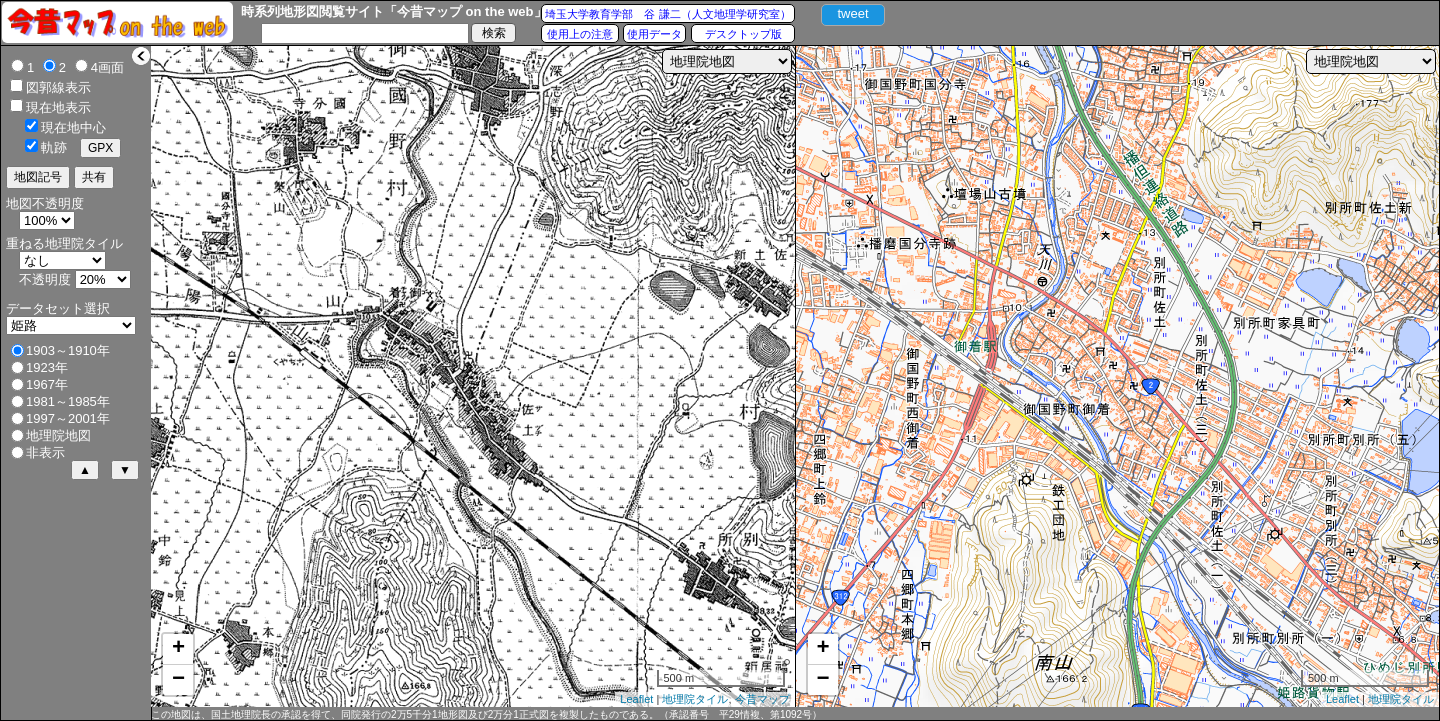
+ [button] (178, 649)
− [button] (178, 680)
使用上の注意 (580, 34)
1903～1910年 (68, 350)
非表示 (45, 452)
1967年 (47, 384)
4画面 (107, 67)
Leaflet (636, 699)
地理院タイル (695, 699)
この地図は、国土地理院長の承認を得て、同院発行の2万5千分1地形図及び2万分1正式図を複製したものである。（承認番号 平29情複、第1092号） (486, 714)
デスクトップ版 (743, 34)
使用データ (654, 34)
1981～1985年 (68, 401)
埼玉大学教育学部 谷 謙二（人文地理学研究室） (667, 14)
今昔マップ (762, 699)
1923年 (47, 367)
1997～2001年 (68, 418)
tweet (852, 13)
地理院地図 (58, 435)
